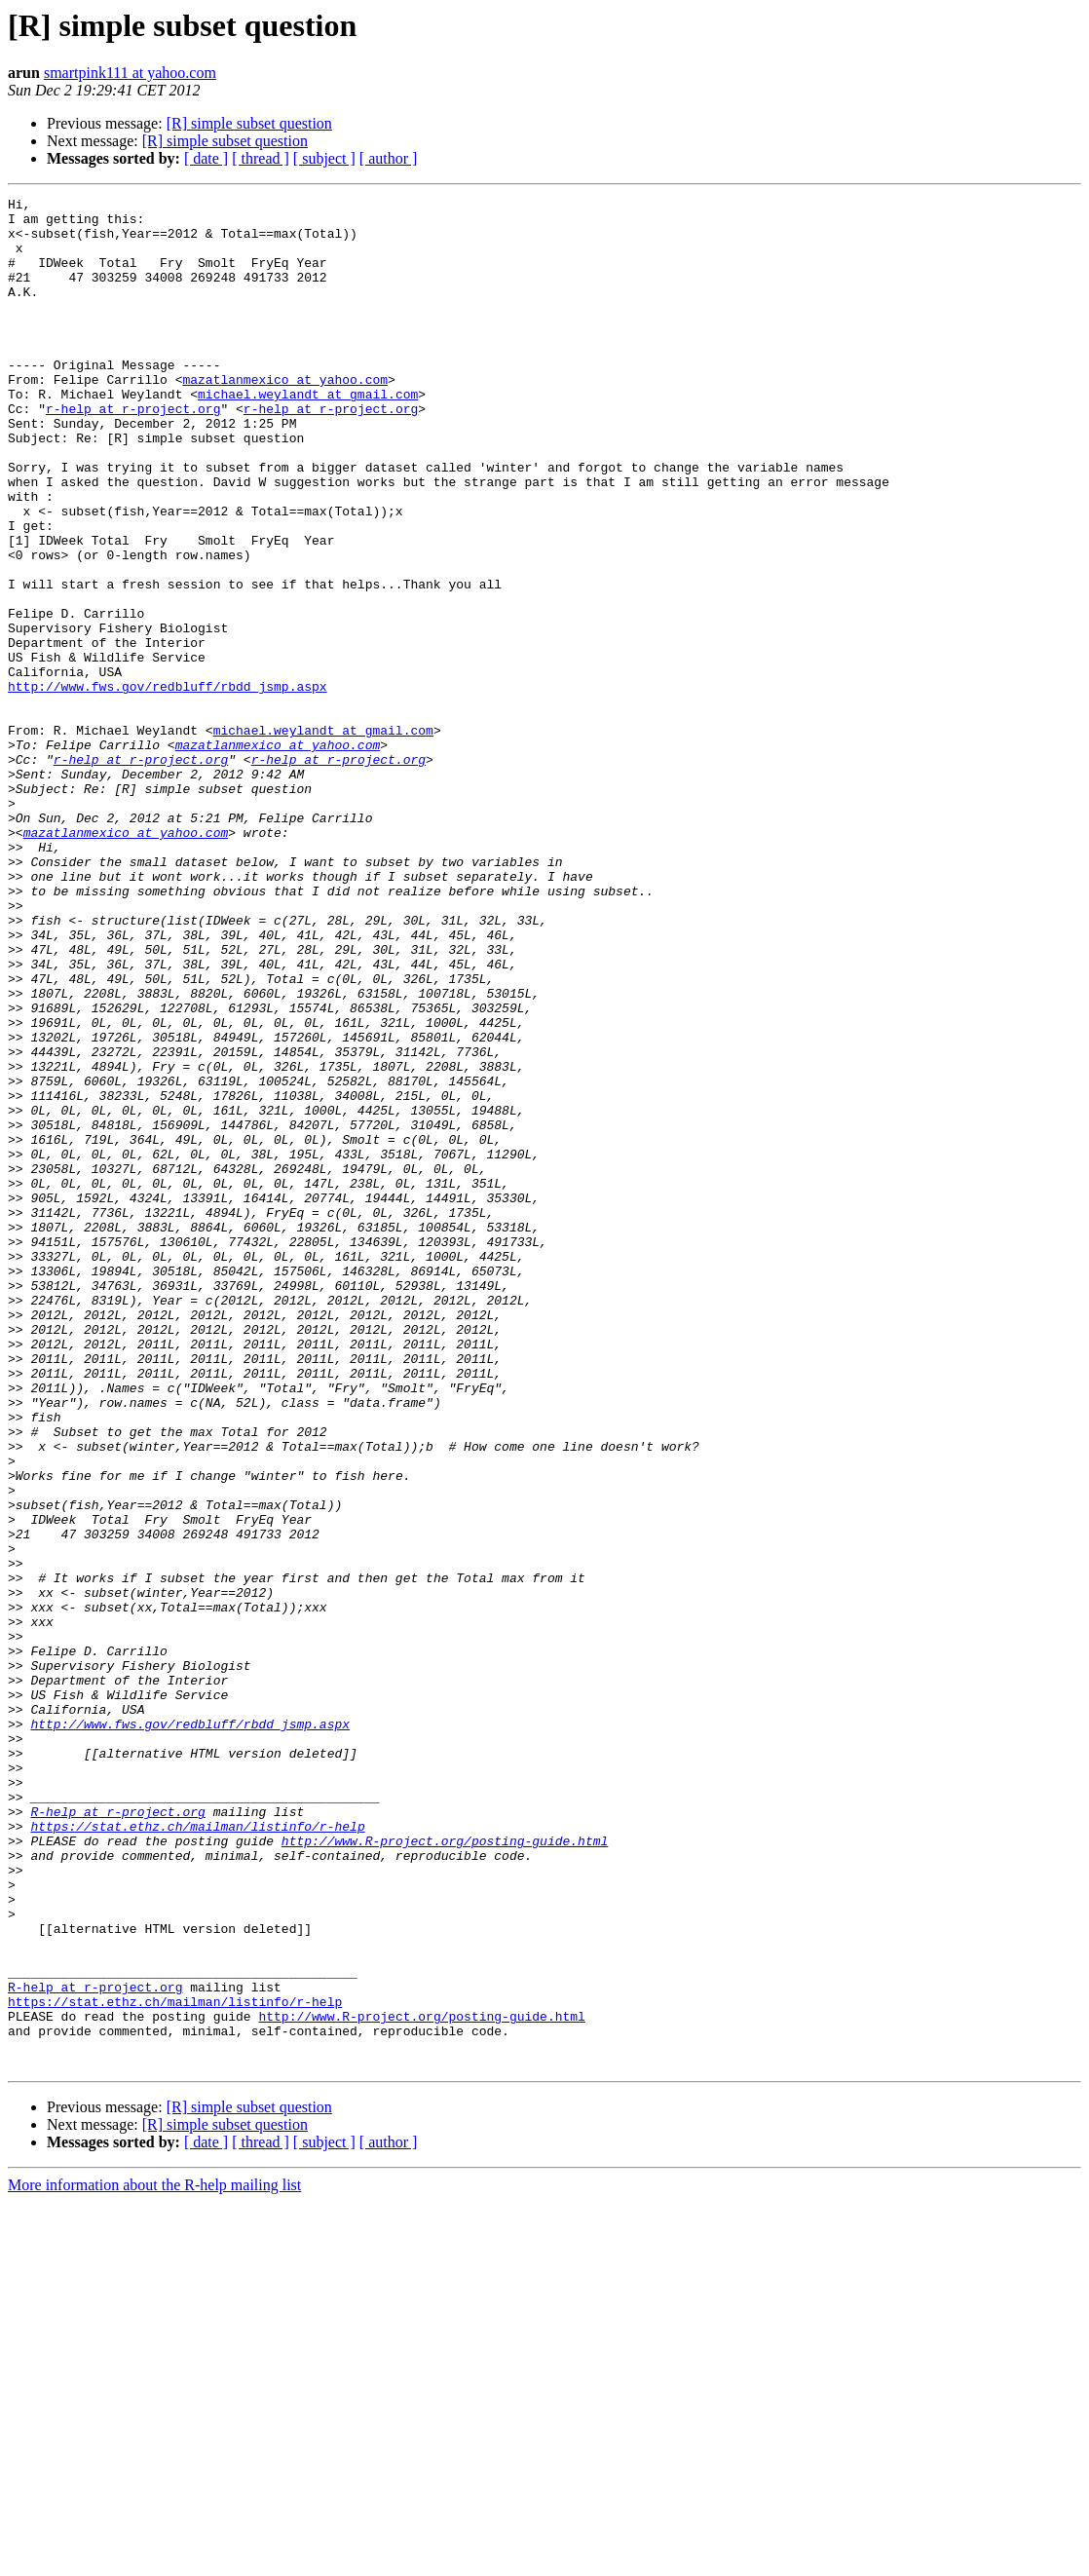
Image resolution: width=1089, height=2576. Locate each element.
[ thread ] (260, 158)
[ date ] (206, 158)
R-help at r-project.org (117, 2135)
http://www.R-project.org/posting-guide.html (445, 2170)
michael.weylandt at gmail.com (308, 434)
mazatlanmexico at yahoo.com (285, 417)
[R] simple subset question (249, 123)
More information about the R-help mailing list (154, 2559)
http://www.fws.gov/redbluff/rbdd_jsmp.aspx (167, 785)
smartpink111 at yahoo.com (130, 72)
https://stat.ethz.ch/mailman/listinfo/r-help (197, 2153)
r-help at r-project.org (133, 452)
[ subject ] (324, 158)
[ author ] (388, 158)
